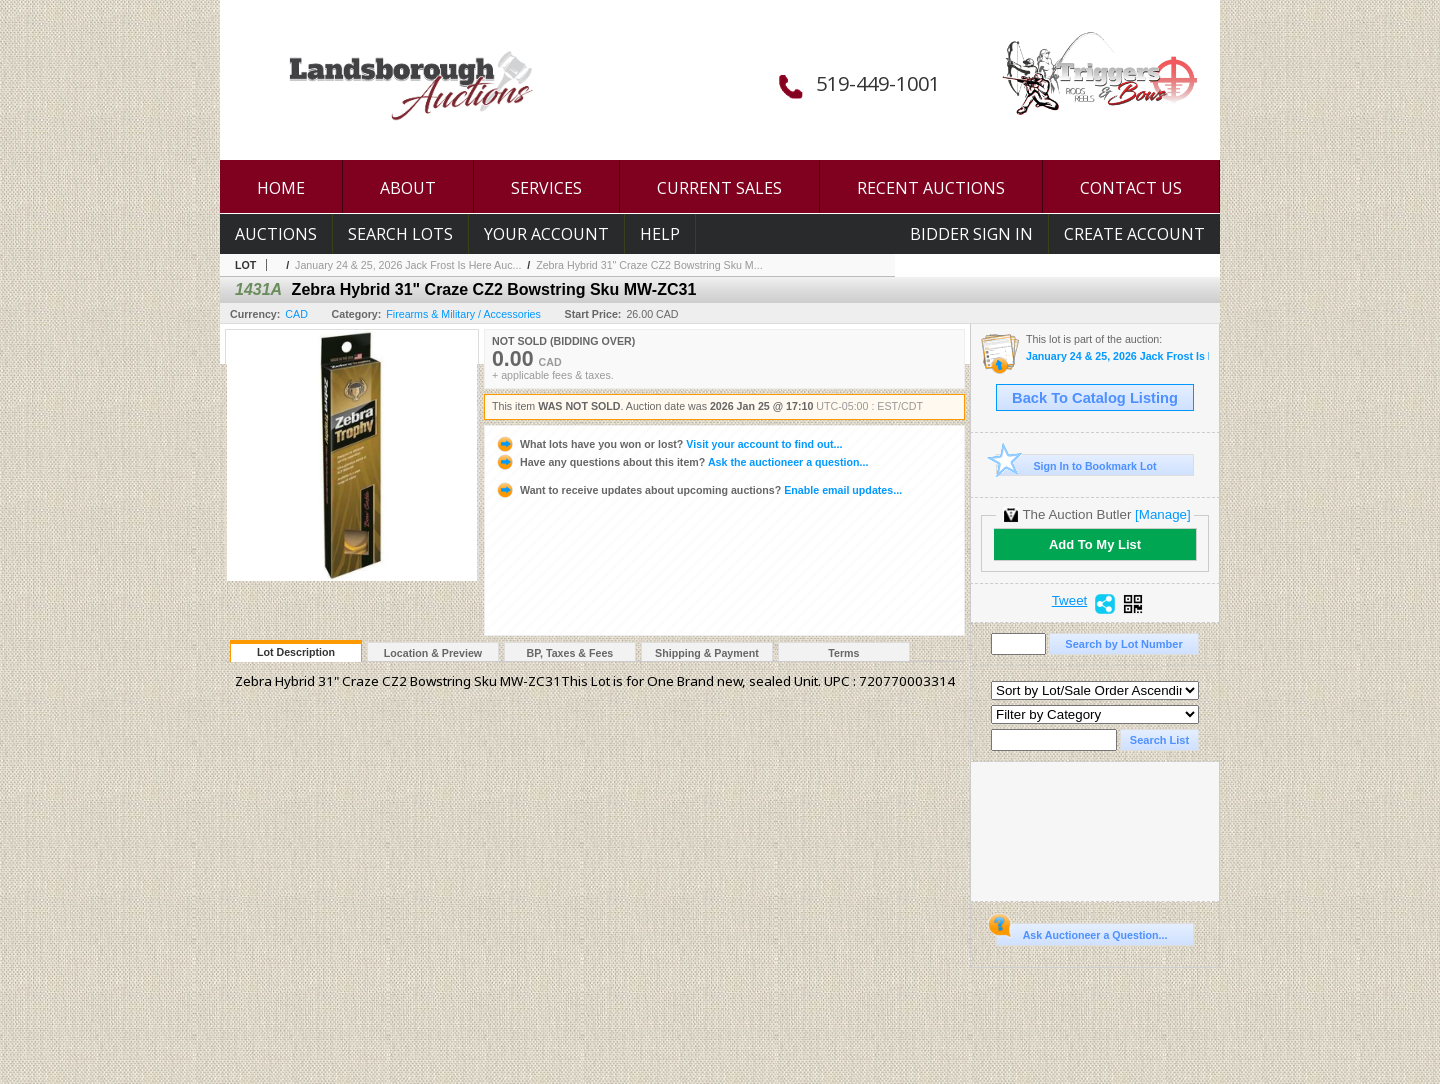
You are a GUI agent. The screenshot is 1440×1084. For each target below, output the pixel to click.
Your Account (546, 234)
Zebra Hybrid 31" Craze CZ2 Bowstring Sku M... (649, 265)
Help (660, 234)
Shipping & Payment (707, 653)
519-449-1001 (878, 83)
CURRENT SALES (719, 188)
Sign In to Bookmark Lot (1076, 465)
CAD (296, 314)
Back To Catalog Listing (1095, 398)
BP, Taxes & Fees (570, 653)
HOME (281, 188)
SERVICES (546, 188)
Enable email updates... (698, 490)
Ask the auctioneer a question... (681, 462)
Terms (843, 653)
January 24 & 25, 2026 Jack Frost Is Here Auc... (408, 265)
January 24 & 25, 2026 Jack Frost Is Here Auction (1117, 356)
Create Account (1134, 234)
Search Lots (400, 234)
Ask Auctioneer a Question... (1081, 932)
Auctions (276, 234)
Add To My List (1095, 544)
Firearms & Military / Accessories (463, 314)
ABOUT (408, 188)
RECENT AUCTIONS (931, 188)
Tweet (1070, 601)
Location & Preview (433, 653)
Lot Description (296, 652)
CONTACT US (1131, 188)
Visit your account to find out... (668, 444)
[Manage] (1162, 514)
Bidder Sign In (971, 234)
